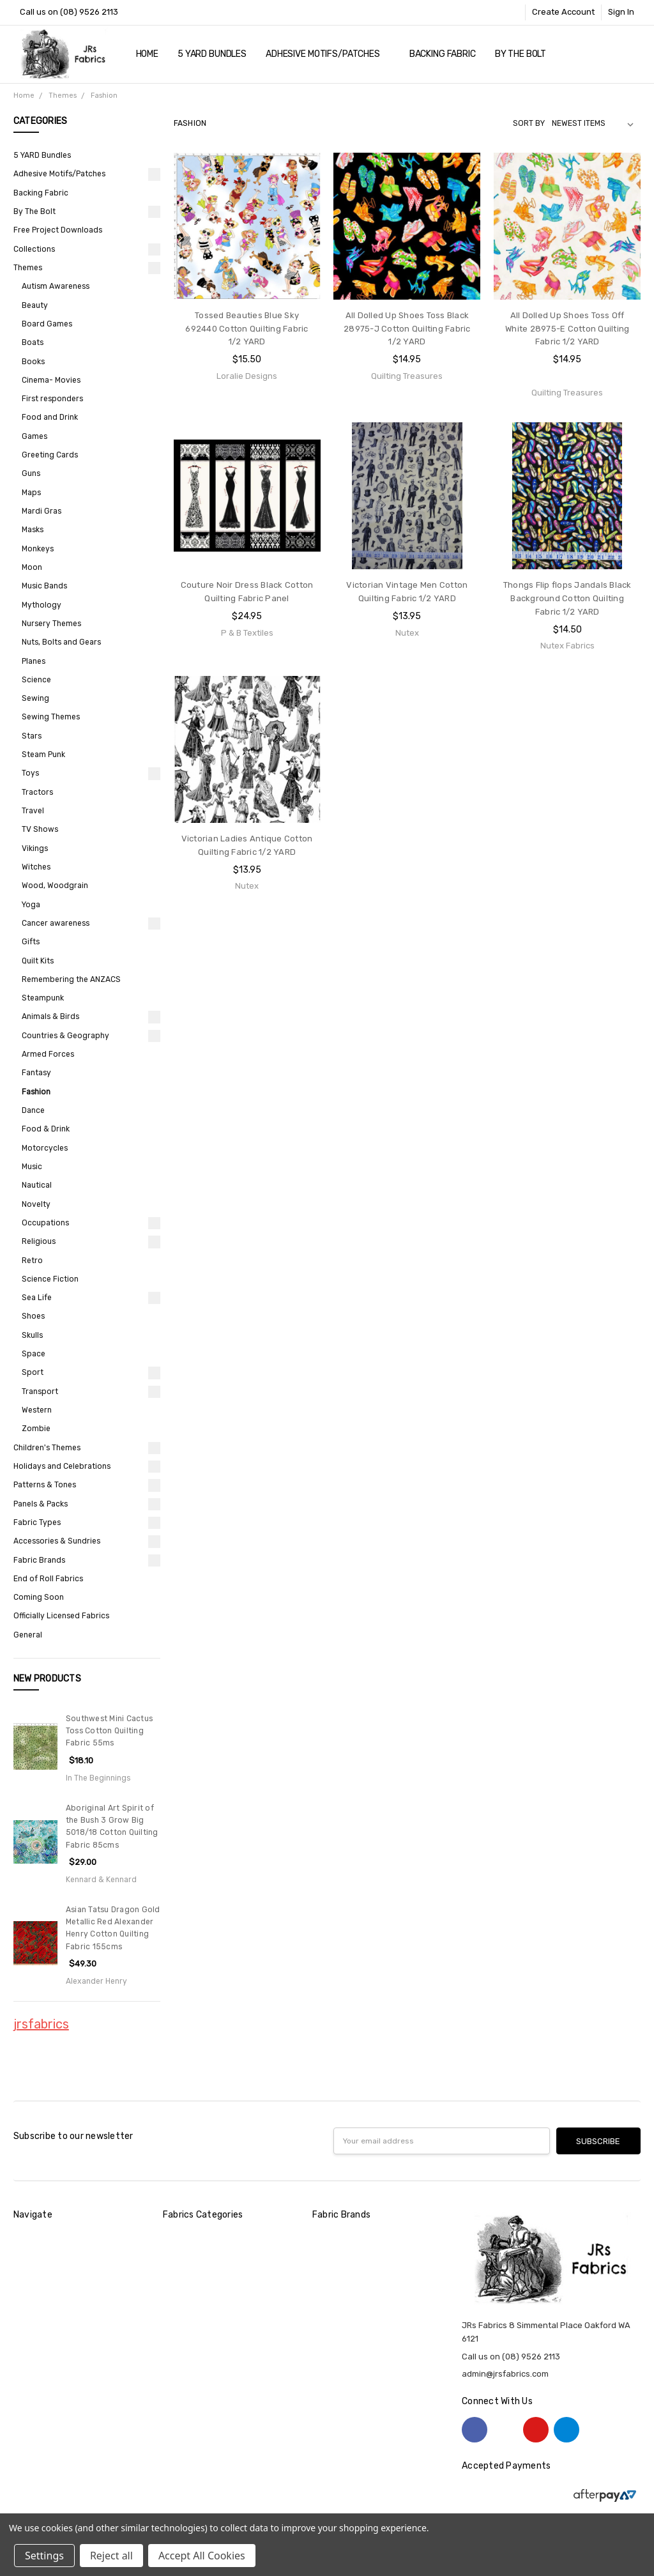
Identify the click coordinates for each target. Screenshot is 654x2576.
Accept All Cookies (201, 2556)
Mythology (41, 605)
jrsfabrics (41, 2024)
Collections (34, 249)
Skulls (32, 1335)
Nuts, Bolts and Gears (61, 642)
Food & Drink (46, 1128)
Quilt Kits (38, 960)
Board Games (47, 323)
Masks (32, 529)
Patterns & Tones (44, 1484)
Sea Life (37, 1297)
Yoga (31, 904)
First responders (52, 398)
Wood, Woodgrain (55, 885)
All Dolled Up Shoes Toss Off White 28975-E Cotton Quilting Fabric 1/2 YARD (567, 328)
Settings (44, 2556)
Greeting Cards (50, 454)
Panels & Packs (40, 1503)
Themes (27, 267)
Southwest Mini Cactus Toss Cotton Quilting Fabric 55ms (109, 1731)
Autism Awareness (55, 286)
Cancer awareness (55, 923)
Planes (33, 661)
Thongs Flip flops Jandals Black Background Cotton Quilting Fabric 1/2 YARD (567, 598)
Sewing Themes (51, 716)
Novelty (36, 1204)
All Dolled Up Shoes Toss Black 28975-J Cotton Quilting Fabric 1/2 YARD (407, 328)
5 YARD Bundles (212, 54)
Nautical (37, 1185)
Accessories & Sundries (56, 1541)
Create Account (563, 12)
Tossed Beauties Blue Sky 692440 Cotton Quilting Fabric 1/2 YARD (246, 328)
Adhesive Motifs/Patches (328, 54)
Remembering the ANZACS (71, 979)
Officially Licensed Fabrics (61, 1615)
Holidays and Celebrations (61, 1466)
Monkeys (38, 548)
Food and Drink (50, 417)
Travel (33, 810)
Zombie (36, 1428)
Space (33, 1353)
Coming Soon (38, 1597)
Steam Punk (43, 754)
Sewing (35, 698)
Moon (32, 567)
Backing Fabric (442, 54)
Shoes (33, 1316)
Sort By (529, 123)
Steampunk (43, 997)
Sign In (621, 12)
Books (33, 361)
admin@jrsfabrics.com (505, 2374)
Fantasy (36, 1072)
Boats (32, 342)
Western (37, 1410)
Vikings (35, 848)
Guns (31, 473)
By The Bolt (525, 54)
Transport (40, 1391)
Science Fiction (50, 1279)
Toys (30, 773)
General (27, 1634)
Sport (32, 1372)
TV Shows (40, 829)
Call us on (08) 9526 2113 (69, 12)
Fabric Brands (39, 1560)
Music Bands (44, 585)
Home (147, 54)
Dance (33, 1110)
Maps (31, 492)
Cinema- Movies (51, 380)
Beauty (35, 305)
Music (32, 1166)
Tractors (37, 792)
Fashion (36, 1091)
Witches (36, 866)
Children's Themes (46, 1447)
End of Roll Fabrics (48, 1578)
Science (36, 679)
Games (34, 436)
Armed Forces (48, 1054)
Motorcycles (45, 1148)
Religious (39, 1241)
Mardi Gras (41, 511)
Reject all (111, 2556)
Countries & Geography (65, 1035)
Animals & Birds (50, 1016)
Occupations (45, 1222)
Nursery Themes (51, 623)
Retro (32, 1260)
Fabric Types (37, 1522)
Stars (32, 736)
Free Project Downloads (57, 230)
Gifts (31, 941)
